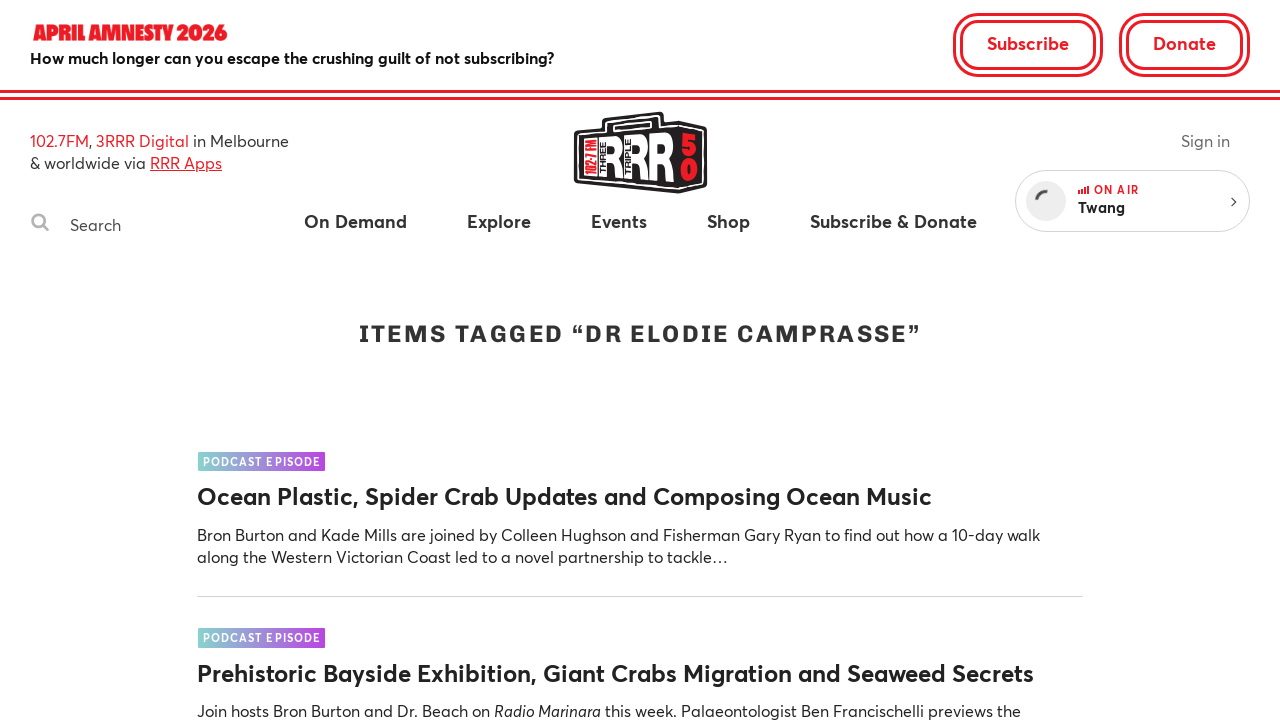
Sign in (1205, 140)
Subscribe (1028, 43)
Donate (1184, 43)
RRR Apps (186, 162)
